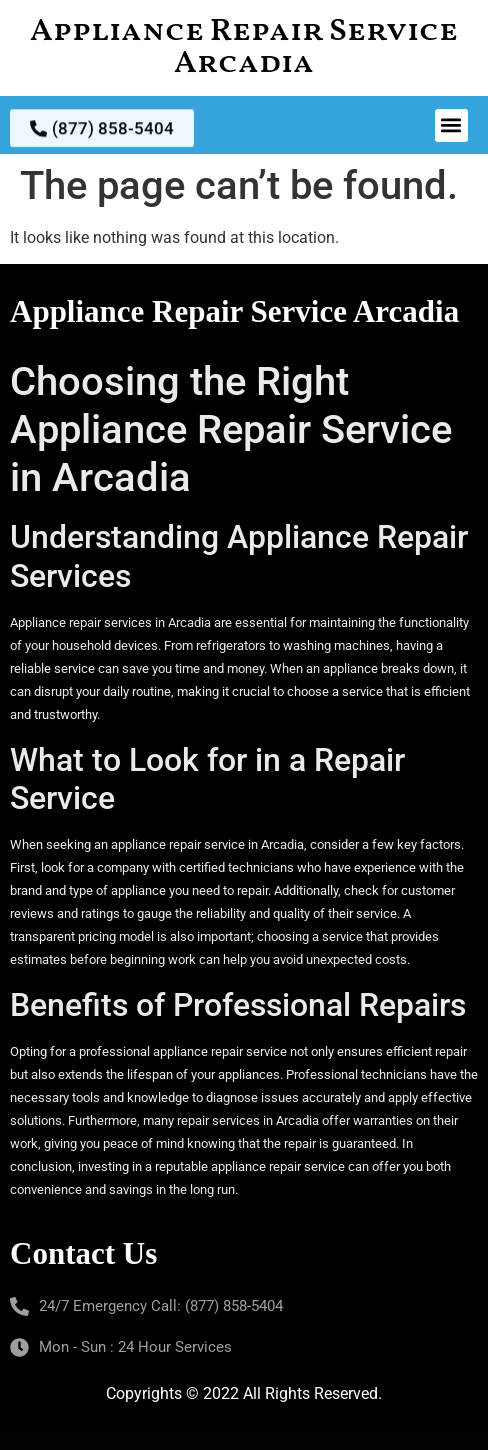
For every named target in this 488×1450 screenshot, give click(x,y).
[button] (451, 125)
